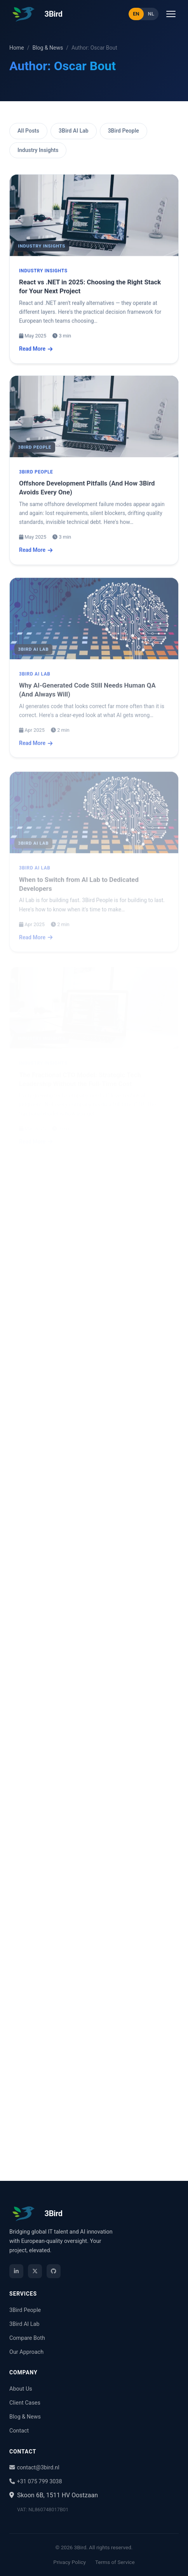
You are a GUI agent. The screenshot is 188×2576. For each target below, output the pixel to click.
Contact (19, 2430)
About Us (20, 2389)
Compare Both (27, 2338)
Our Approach (26, 2352)
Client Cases (24, 2403)
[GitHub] (54, 2271)
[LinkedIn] (16, 2271)
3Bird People (123, 131)
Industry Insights (37, 150)
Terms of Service (115, 2562)
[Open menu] (171, 14)
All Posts (28, 131)
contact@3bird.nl (34, 2467)
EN (136, 14)
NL (151, 14)
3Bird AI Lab (74, 131)
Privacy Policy (69, 2562)
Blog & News (47, 48)
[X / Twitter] (35, 2271)
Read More (35, 350)
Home (16, 48)
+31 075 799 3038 (35, 2481)
